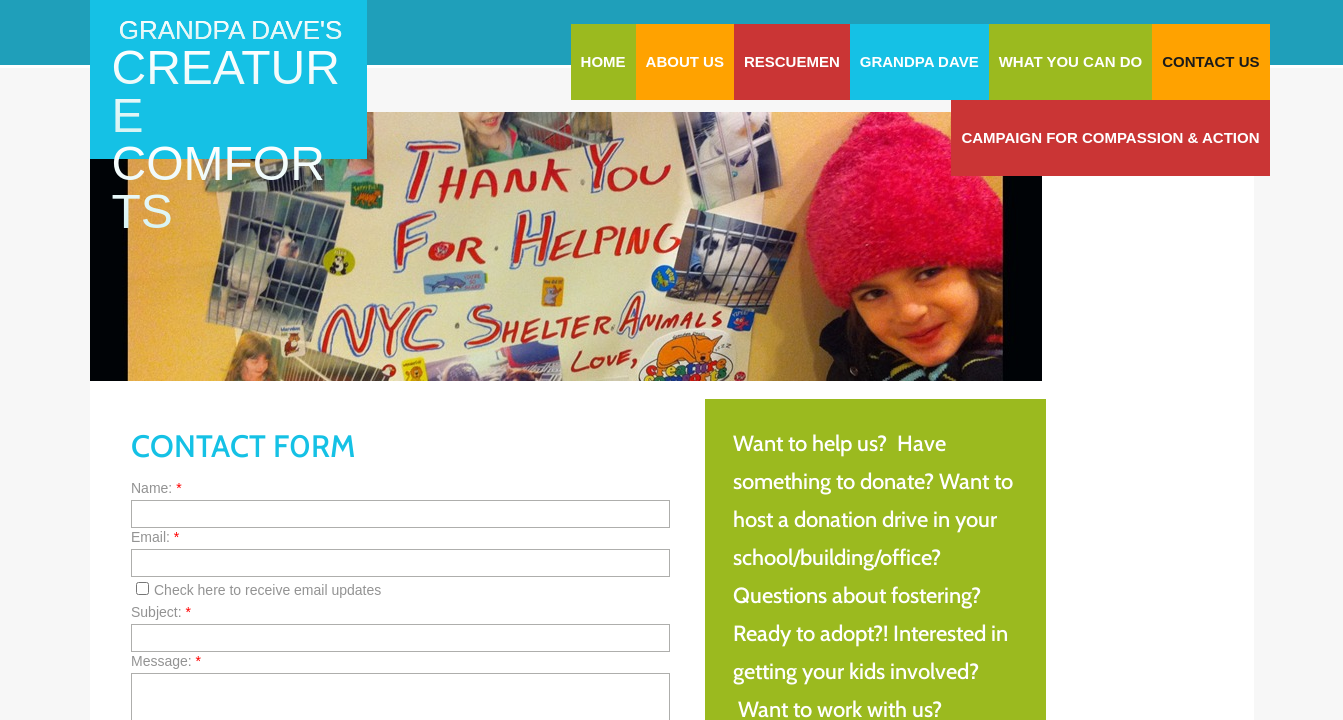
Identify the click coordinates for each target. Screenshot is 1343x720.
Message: (166, 661)
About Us (685, 61)
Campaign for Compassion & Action (1110, 137)
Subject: (161, 612)
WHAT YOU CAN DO (1071, 61)
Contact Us (1210, 61)
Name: (156, 488)
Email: (155, 537)
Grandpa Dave (919, 61)
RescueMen (792, 61)
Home (603, 61)
